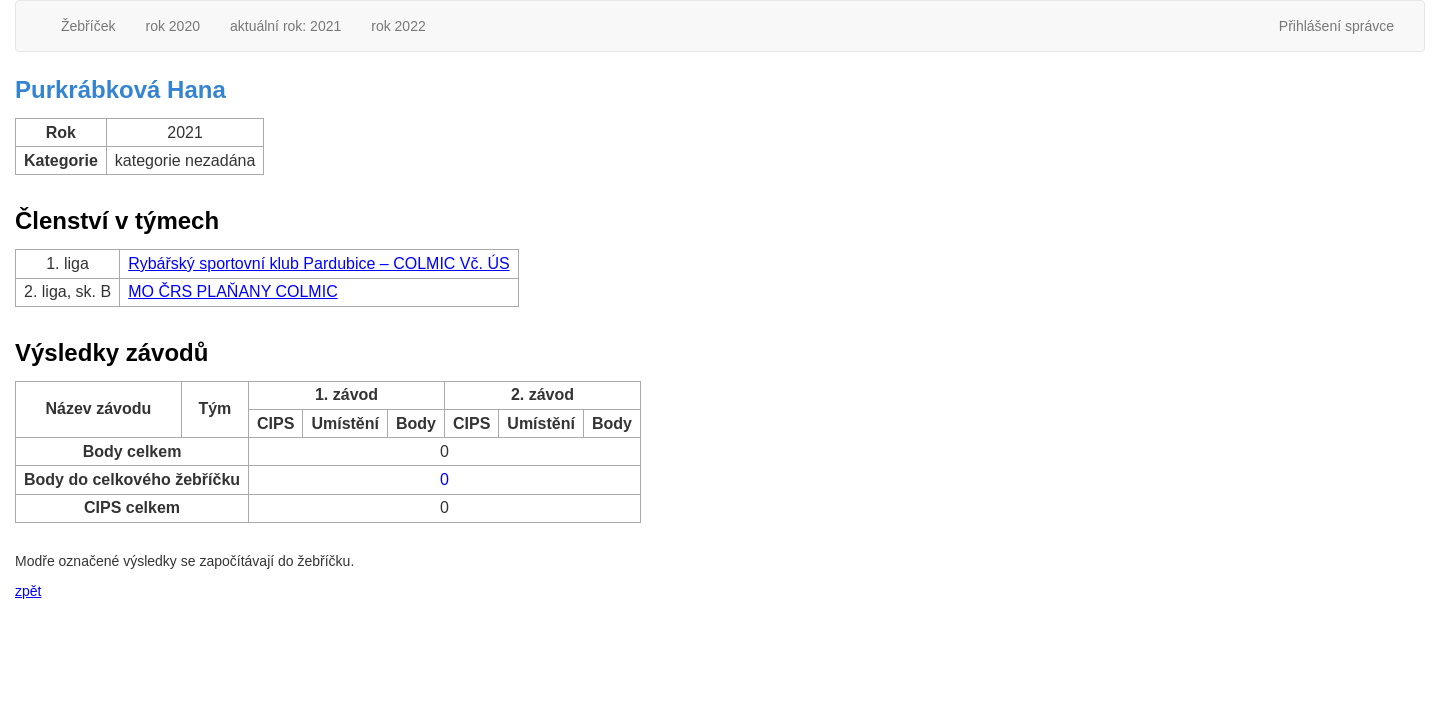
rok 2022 (398, 26)
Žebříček (88, 26)
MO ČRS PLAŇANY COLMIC (233, 291)
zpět (28, 591)
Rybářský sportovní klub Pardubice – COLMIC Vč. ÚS (318, 263)
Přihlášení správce (1336, 26)
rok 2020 (172, 26)
